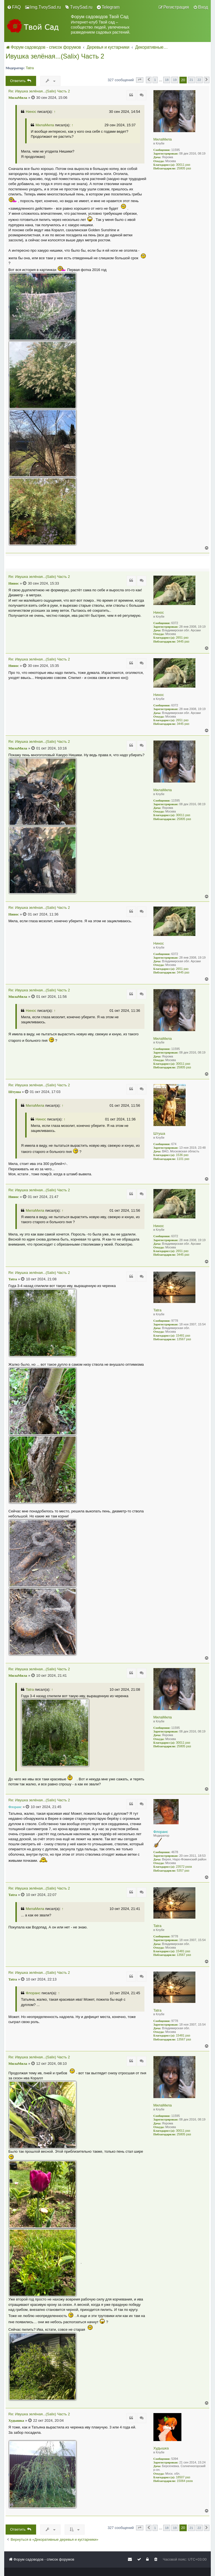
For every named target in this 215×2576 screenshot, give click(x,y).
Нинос (31, 111)
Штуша (159, 1133)
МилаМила (162, 139)
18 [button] (167, 79)
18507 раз (183, 2477)
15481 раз (183, 1335)
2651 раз (182, 637)
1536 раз (182, 1155)
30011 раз (183, 164)
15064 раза (185, 2480)
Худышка (161, 2448)
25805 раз (184, 168)
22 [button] (199, 79)
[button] (139, 79)
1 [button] (155, 79)
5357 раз (183, 1870)
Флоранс (160, 1832)
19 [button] (175, 79)
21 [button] (191, 79)
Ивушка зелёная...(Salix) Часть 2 (55, 56)
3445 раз (183, 641)
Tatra (30, 68)
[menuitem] (14, 7)
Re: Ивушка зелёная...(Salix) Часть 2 (39, 91)
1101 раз (183, 1158)
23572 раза (184, 1866)
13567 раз (184, 1339)
